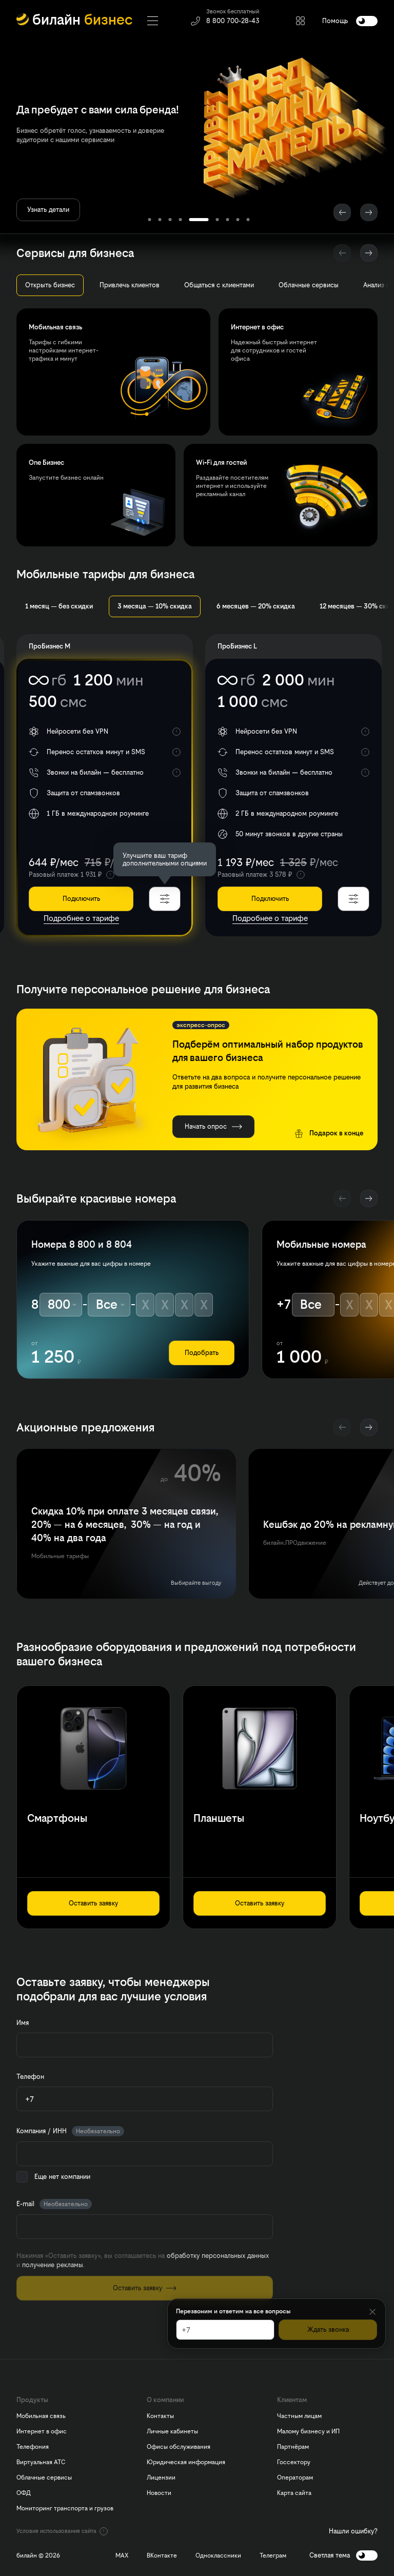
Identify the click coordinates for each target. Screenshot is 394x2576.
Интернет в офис (41, 2431)
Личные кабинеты (172, 2431)
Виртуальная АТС (40, 2462)
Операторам (295, 2477)
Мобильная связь (41, 2416)
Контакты (160, 2416)
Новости (159, 2492)
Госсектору (293, 2462)
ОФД (23, 2492)
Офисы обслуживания (178, 2446)
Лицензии (161, 2477)
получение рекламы (52, 2265)
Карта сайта (294, 2492)
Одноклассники (218, 2555)
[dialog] (164, 859)
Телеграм (273, 2555)
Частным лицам (299, 2416)
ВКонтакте (162, 2555)
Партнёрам (293, 2446)
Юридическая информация (186, 2462)
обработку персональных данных (218, 2255)
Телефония (32, 2446)
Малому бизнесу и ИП (308, 2431)
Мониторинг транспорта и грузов (64, 2508)
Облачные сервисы (44, 2477)
